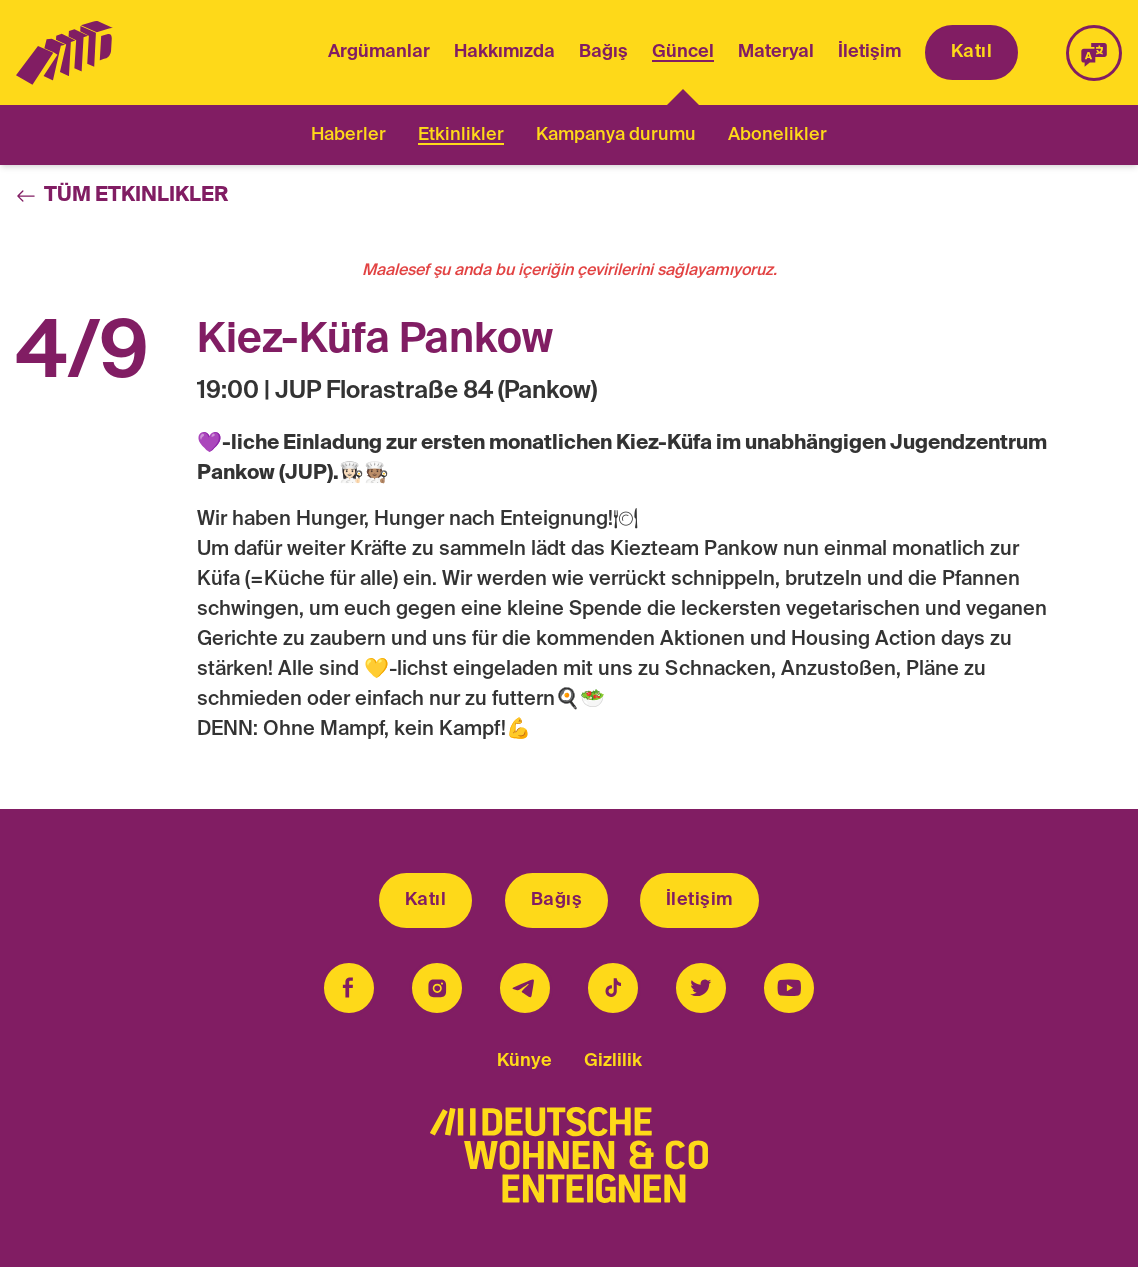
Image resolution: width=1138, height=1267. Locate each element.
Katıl (971, 52)
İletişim (869, 52)
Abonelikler (777, 135)
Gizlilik (613, 1061)
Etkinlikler (461, 135)
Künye (524, 1061)
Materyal (776, 52)
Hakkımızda (504, 52)
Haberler (348, 135)
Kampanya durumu (616, 135)
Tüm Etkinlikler (122, 196)
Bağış (603, 52)
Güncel (683, 54)
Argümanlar (379, 52)
